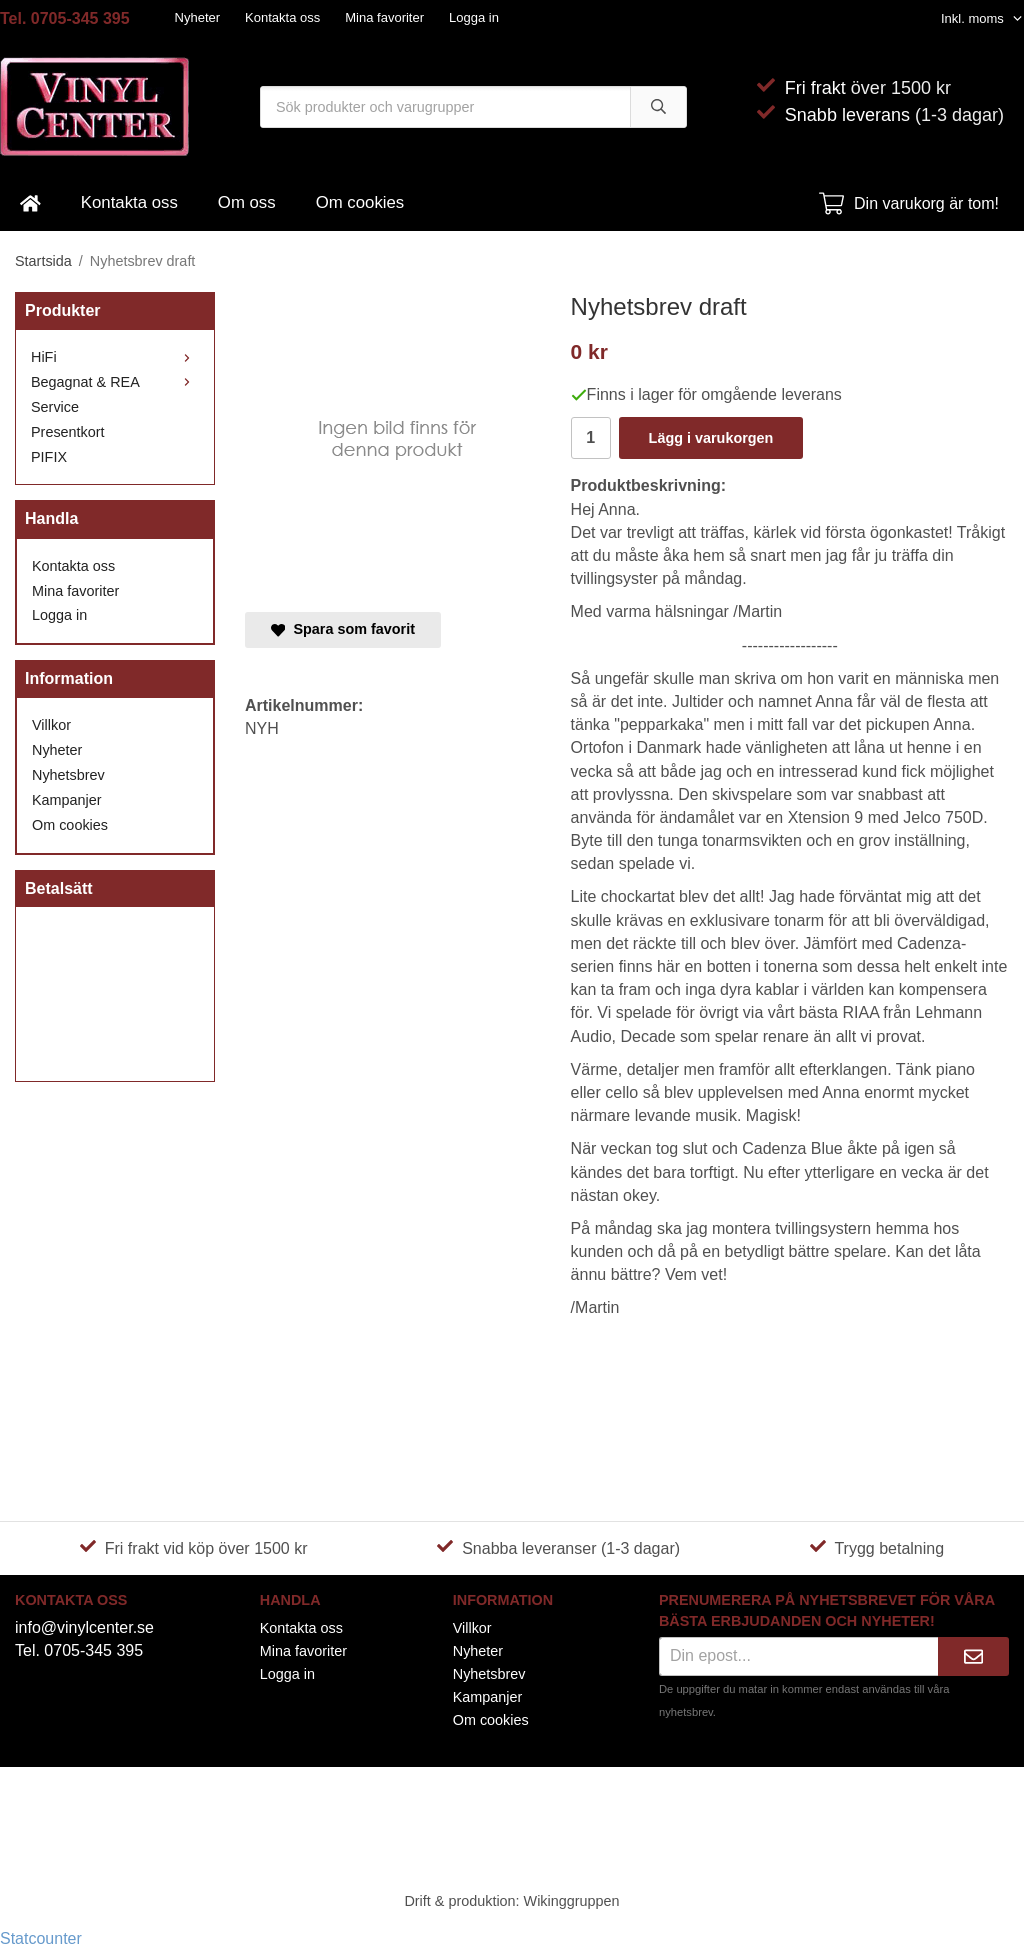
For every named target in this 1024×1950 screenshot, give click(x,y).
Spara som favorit (343, 629)
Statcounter (41, 1938)
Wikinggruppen (572, 1901)
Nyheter (198, 17)
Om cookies (360, 202)
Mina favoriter (384, 17)
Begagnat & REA (115, 382)
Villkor (51, 725)
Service (55, 407)
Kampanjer (67, 800)
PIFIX (49, 457)
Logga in (474, 17)
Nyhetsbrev (68, 775)
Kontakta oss (282, 17)
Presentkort (68, 432)
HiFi (115, 357)
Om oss (247, 202)
